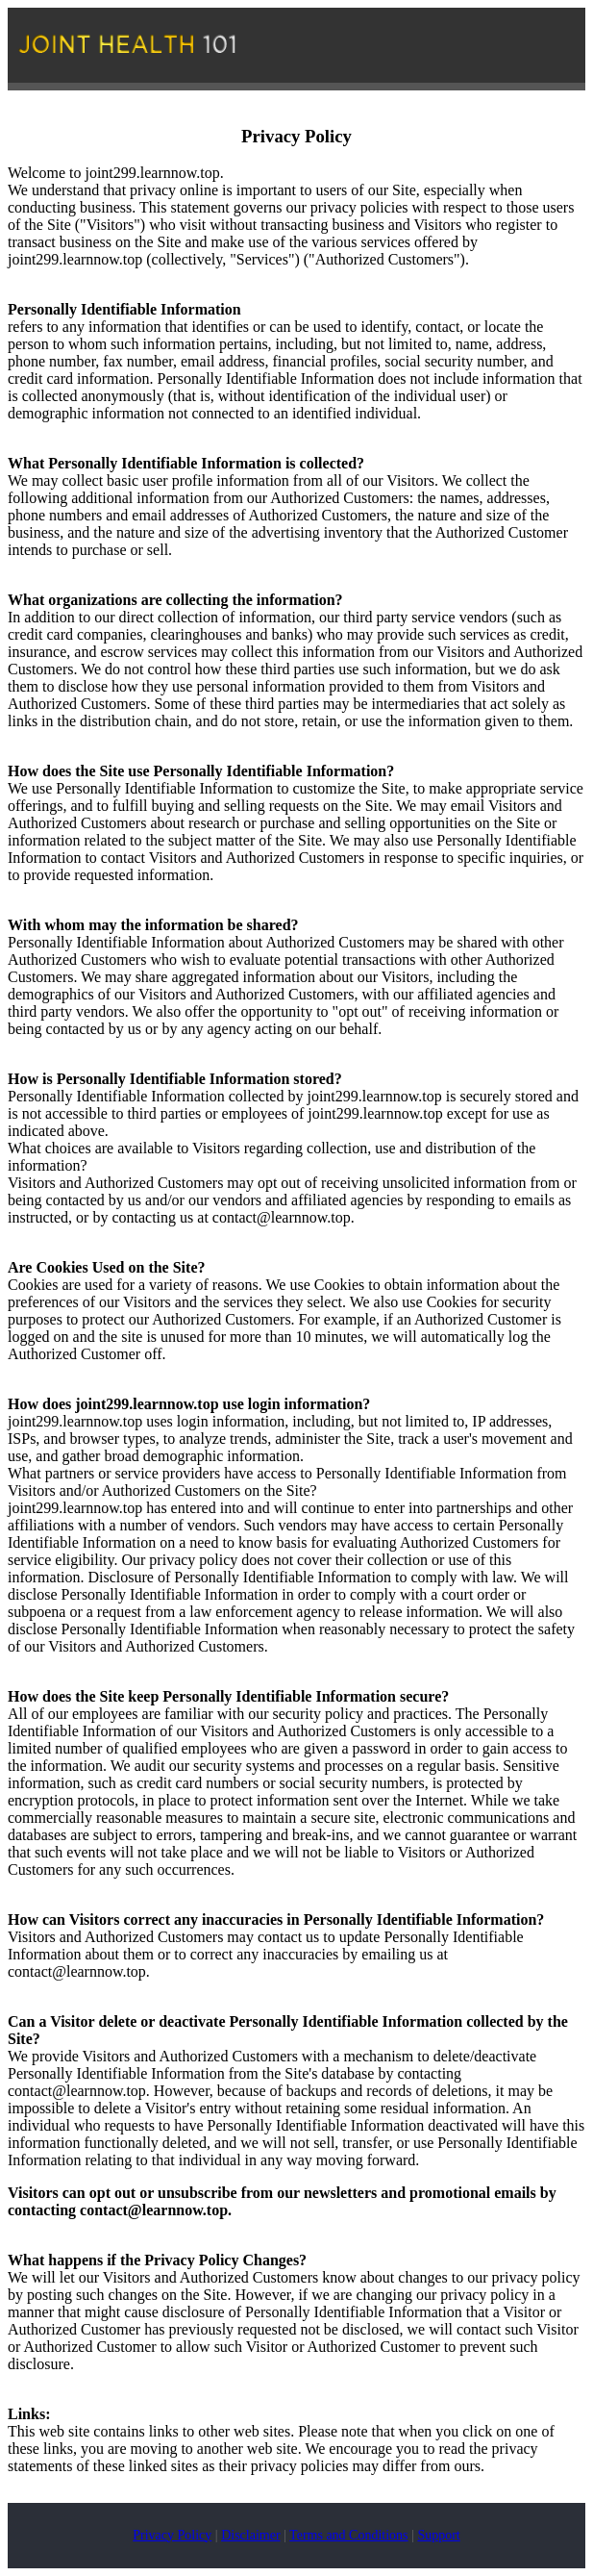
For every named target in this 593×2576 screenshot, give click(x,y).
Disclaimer (250, 2535)
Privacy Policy (172, 2535)
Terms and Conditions (348, 2535)
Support (438, 2535)
